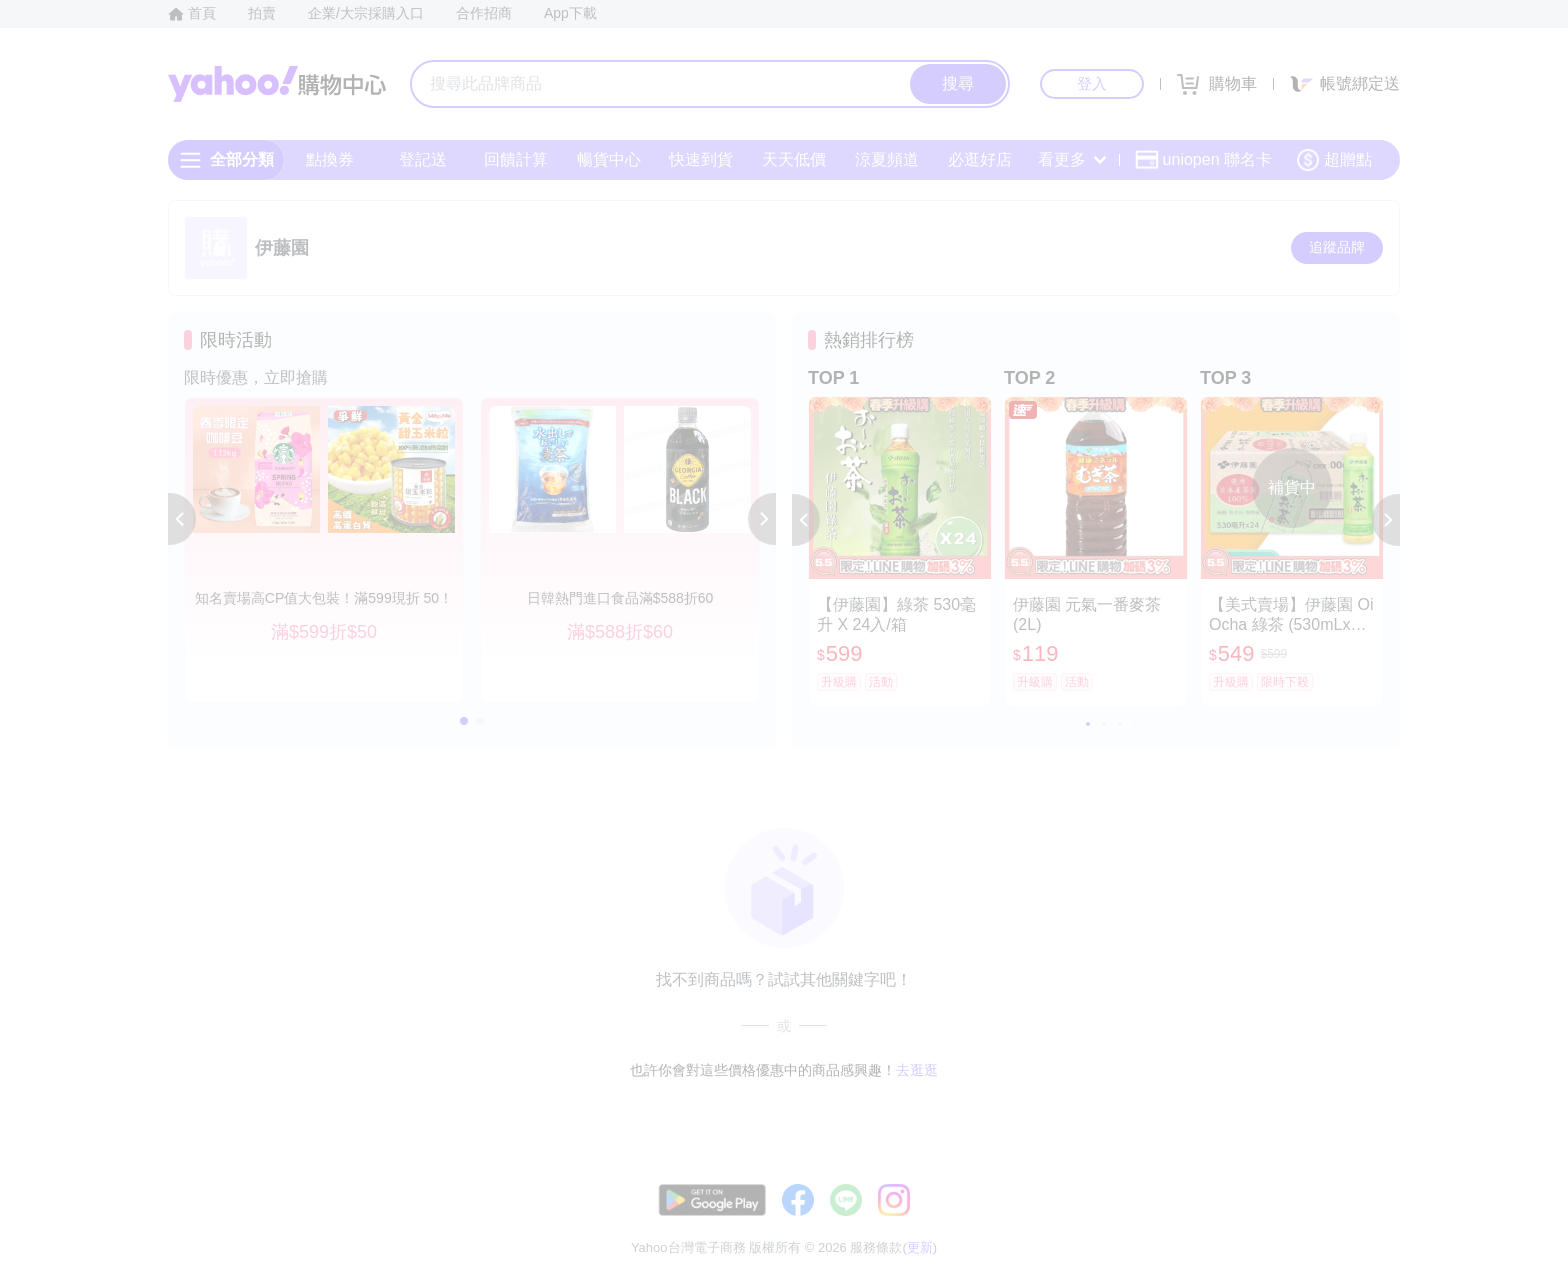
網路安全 (1236, 1222)
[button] (182, 519)
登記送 (423, 159)
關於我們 (1085, 1222)
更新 (1383, 1198)
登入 (1092, 83)
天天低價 (794, 159)
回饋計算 (516, 159)
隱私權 (1305, 1222)
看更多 (1072, 159)
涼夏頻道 (887, 159)
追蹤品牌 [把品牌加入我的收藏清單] (1337, 247)
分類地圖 (1374, 1222)
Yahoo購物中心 (277, 84)
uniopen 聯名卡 (1203, 160)
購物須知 (1161, 1222)
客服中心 (1010, 1222)
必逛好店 (980, 159)
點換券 (330, 159)
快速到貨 (701, 159)
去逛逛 (917, 1070)
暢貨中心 (609, 159)
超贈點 (1334, 160)
